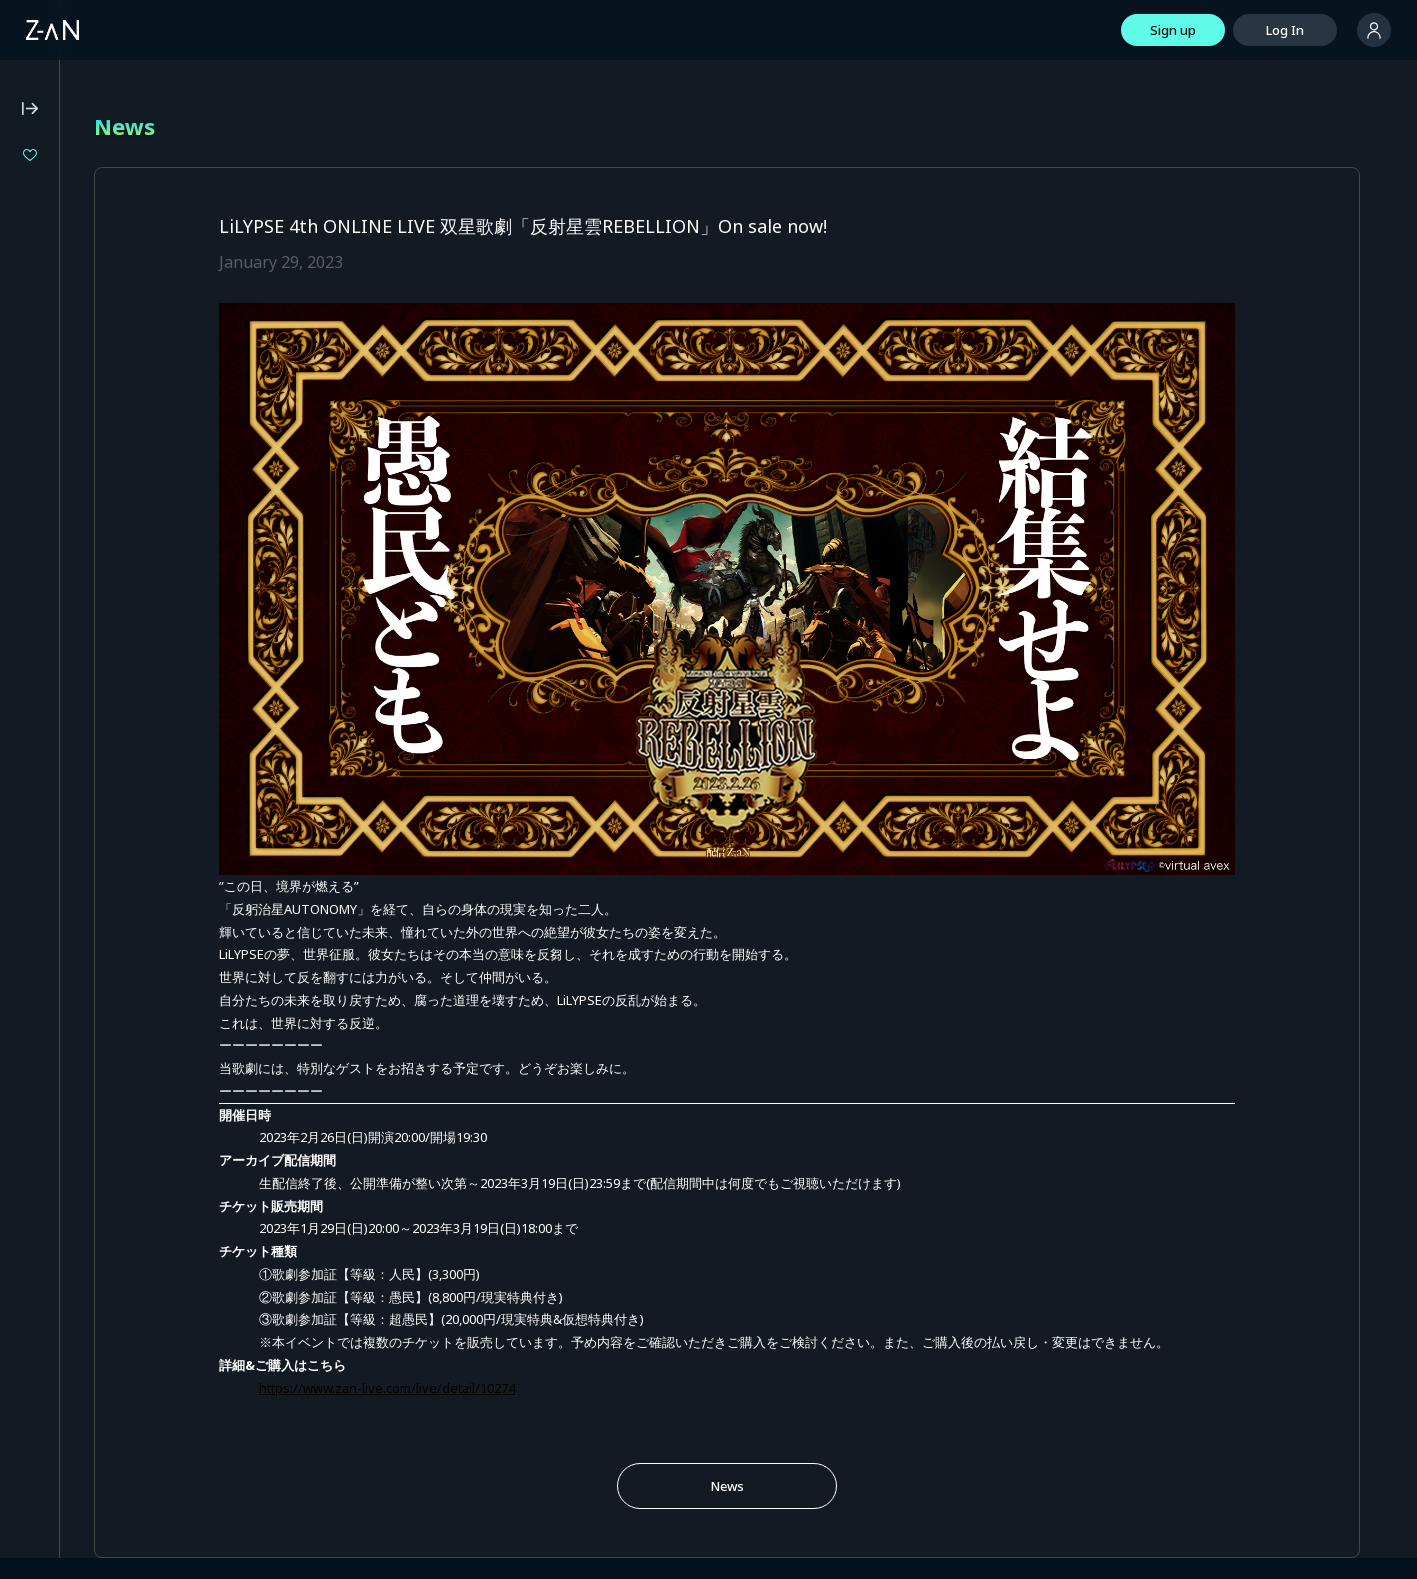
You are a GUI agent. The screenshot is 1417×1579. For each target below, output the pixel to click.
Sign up (1173, 30)
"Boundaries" (88, 324)
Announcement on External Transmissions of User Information (120, 742)
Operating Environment (84, 571)
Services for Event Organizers (104, 804)
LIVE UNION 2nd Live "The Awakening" (147, 257)
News (827, 1396)
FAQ (26, 544)
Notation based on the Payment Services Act (109, 701)
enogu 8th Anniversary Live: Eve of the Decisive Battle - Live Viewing (147, 223)
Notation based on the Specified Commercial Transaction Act (111, 659)
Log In (1285, 30)
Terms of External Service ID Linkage (125, 777)
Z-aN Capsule (129, 450)
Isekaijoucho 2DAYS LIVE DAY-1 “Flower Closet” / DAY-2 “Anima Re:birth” (147, 189)
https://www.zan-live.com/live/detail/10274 (587, 1298)
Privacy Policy (54, 625)
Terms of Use (55, 598)
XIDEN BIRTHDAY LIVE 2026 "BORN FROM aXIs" (147, 290)
